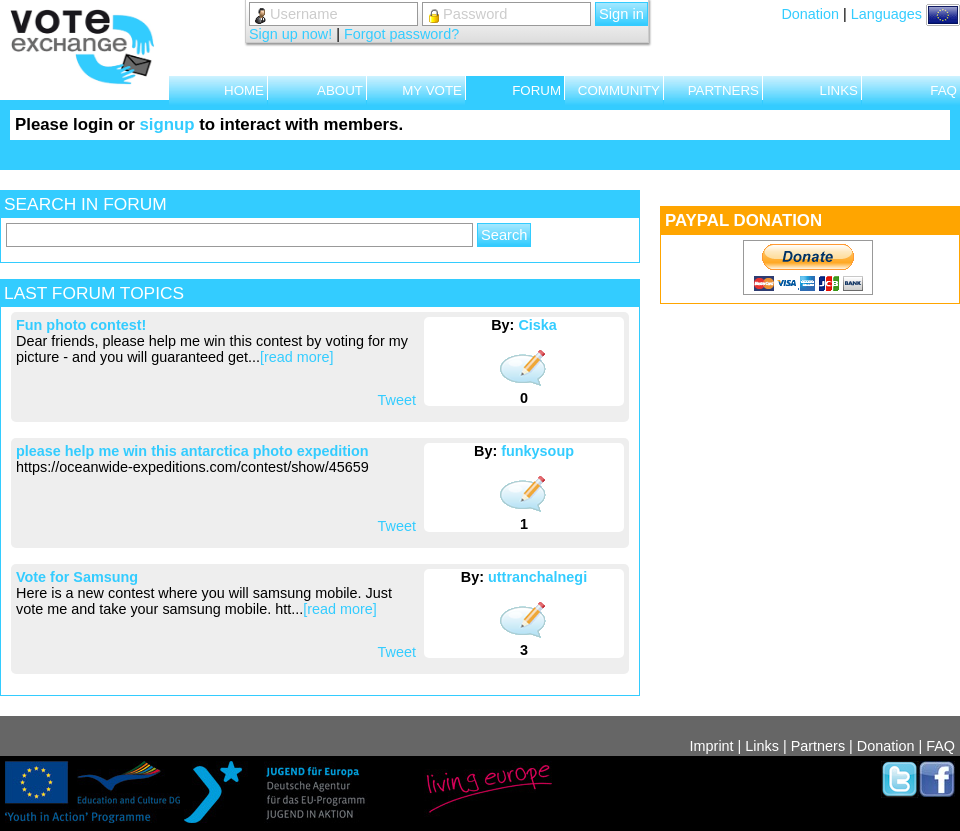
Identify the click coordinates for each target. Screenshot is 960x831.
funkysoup (537, 451)
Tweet (397, 400)
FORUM (536, 90)
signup (166, 124)
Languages (905, 14)
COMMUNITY (619, 90)
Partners (818, 746)
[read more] (297, 357)
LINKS (838, 90)
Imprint (712, 746)
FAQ (943, 90)
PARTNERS (723, 90)
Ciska (537, 325)
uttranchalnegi (537, 577)
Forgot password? (401, 34)
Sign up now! (290, 34)
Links (762, 746)
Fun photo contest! (81, 325)
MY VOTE (432, 90)
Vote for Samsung (77, 577)
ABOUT (340, 90)
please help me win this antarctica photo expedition (192, 451)
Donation (810, 14)
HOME (244, 90)
